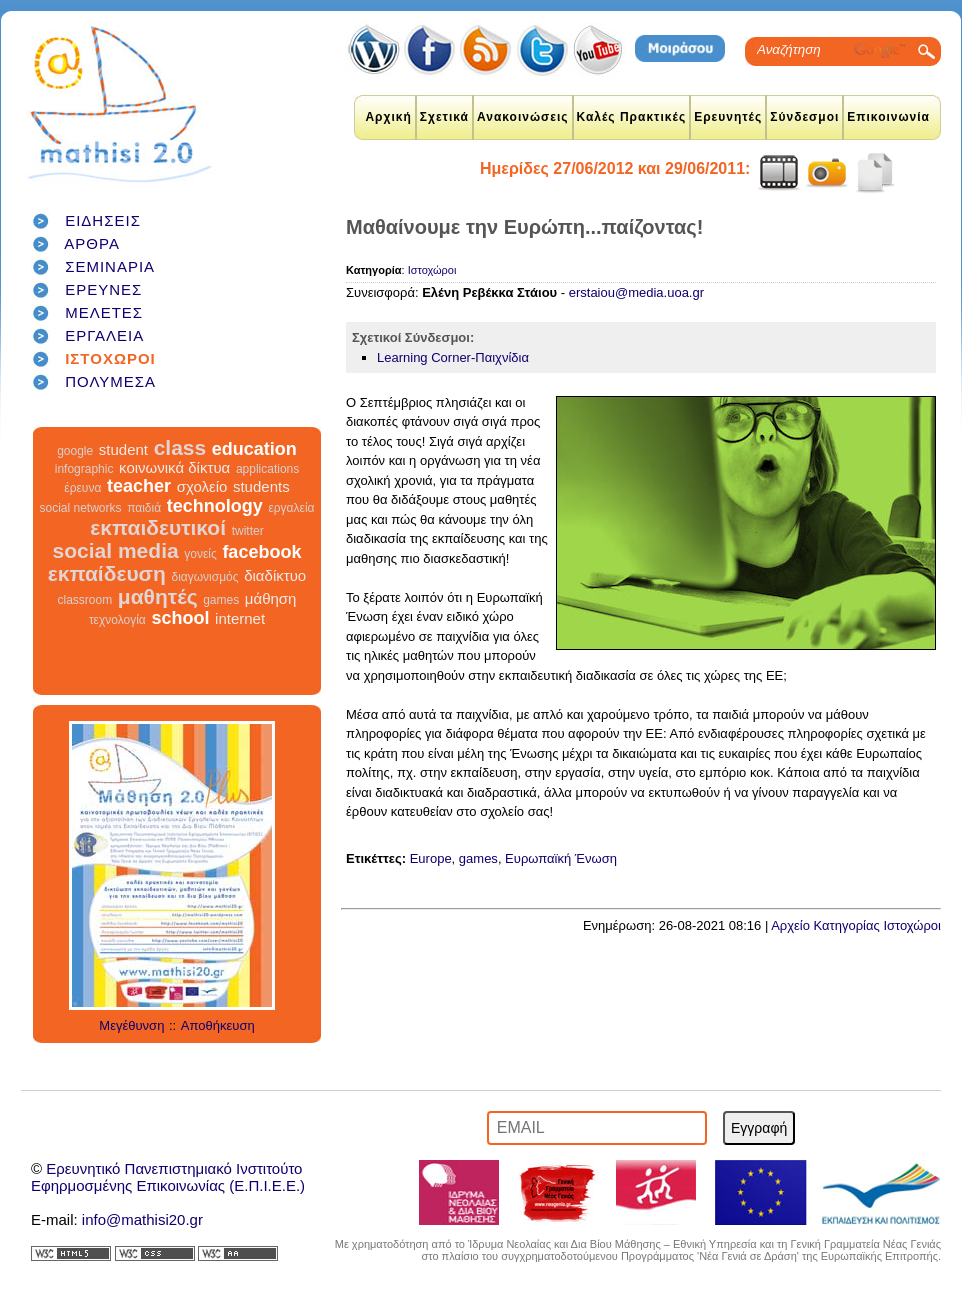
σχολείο (202, 486)
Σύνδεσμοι (804, 117)
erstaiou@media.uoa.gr (636, 292)
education (254, 449)
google (75, 451)
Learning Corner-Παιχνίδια (453, 357)
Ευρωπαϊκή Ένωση (561, 858)
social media (116, 550)
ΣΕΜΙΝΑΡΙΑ (110, 266)
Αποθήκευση (218, 1025)
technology (215, 506)
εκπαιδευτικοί (158, 527)
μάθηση (271, 598)
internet (240, 618)
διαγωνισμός (204, 577)
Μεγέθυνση (131, 1025)
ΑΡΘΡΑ (92, 243)
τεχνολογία (117, 620)
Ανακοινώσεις (523, 117)
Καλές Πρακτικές (632, 117)
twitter (248, 531)
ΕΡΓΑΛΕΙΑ (104, 335)
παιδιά (144, 508)
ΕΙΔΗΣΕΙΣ (103, 220)
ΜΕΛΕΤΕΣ (104, 312)
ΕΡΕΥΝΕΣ (103, 289)
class (180, 447)
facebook (261, 552)
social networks (81, 508)
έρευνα (82, 488)
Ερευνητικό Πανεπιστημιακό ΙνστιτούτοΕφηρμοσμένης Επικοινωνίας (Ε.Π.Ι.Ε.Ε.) (168, 1177)
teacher (139, 486)
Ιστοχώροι (432, 270)
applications (267, 469)
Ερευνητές (728, 117)
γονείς (200, 554)
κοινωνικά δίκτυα (174, 467)
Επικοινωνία (888, 117)
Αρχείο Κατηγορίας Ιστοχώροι (856, 925)
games (221, 600)
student (123, 449)
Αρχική (388, 117)
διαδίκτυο (275, 575)
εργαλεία (291, 508)
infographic (84, 469)
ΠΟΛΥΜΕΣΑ (110, 381)
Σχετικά (444, 117)
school (180, 618)
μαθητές (158, 596)
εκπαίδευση (107, 573)
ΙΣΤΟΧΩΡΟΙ (110, 358)
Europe (431, 858)
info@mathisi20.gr (142, 1219)
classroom (85, 600)
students (261, 486)
